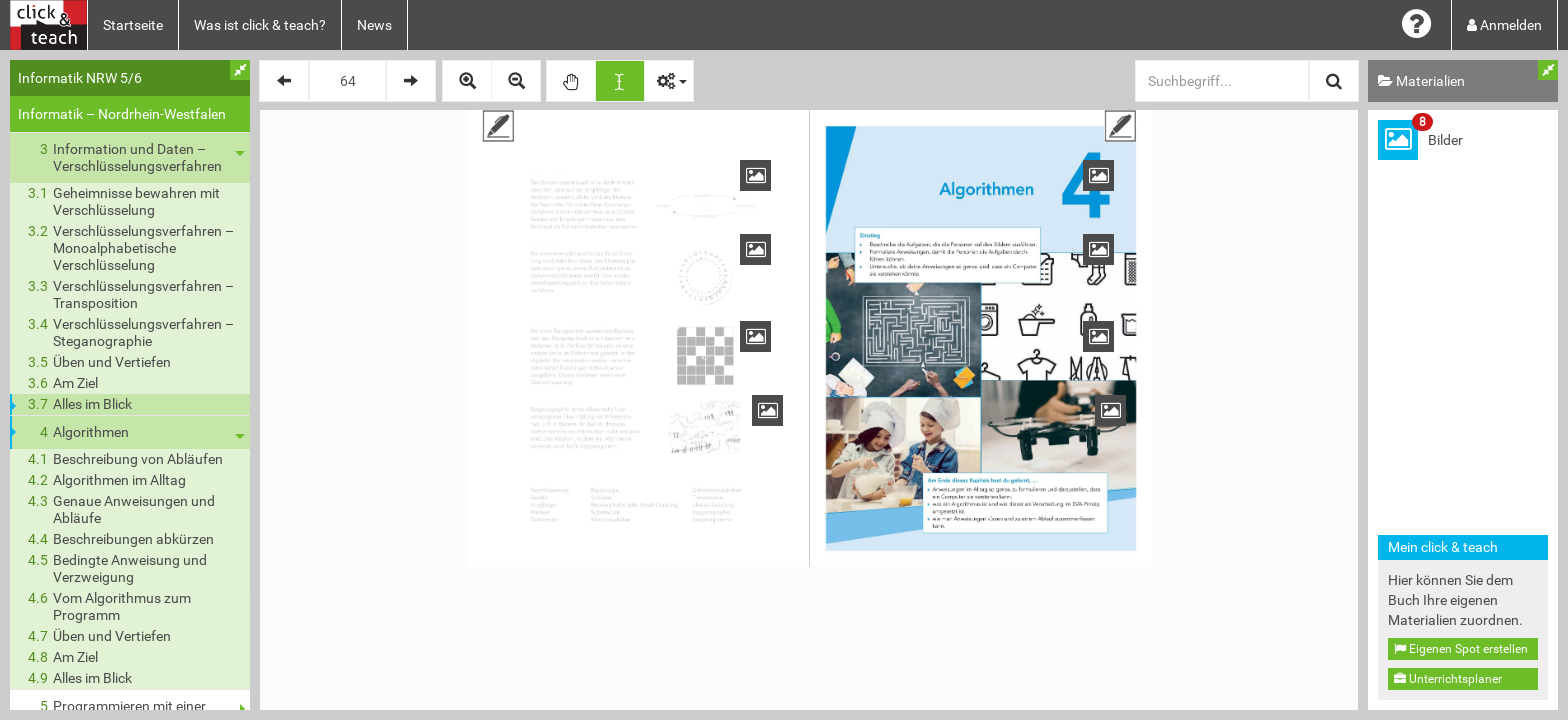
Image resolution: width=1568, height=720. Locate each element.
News (374, 25)
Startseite (133, 25)
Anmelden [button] (1504, 25)
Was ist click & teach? (260, 25)
